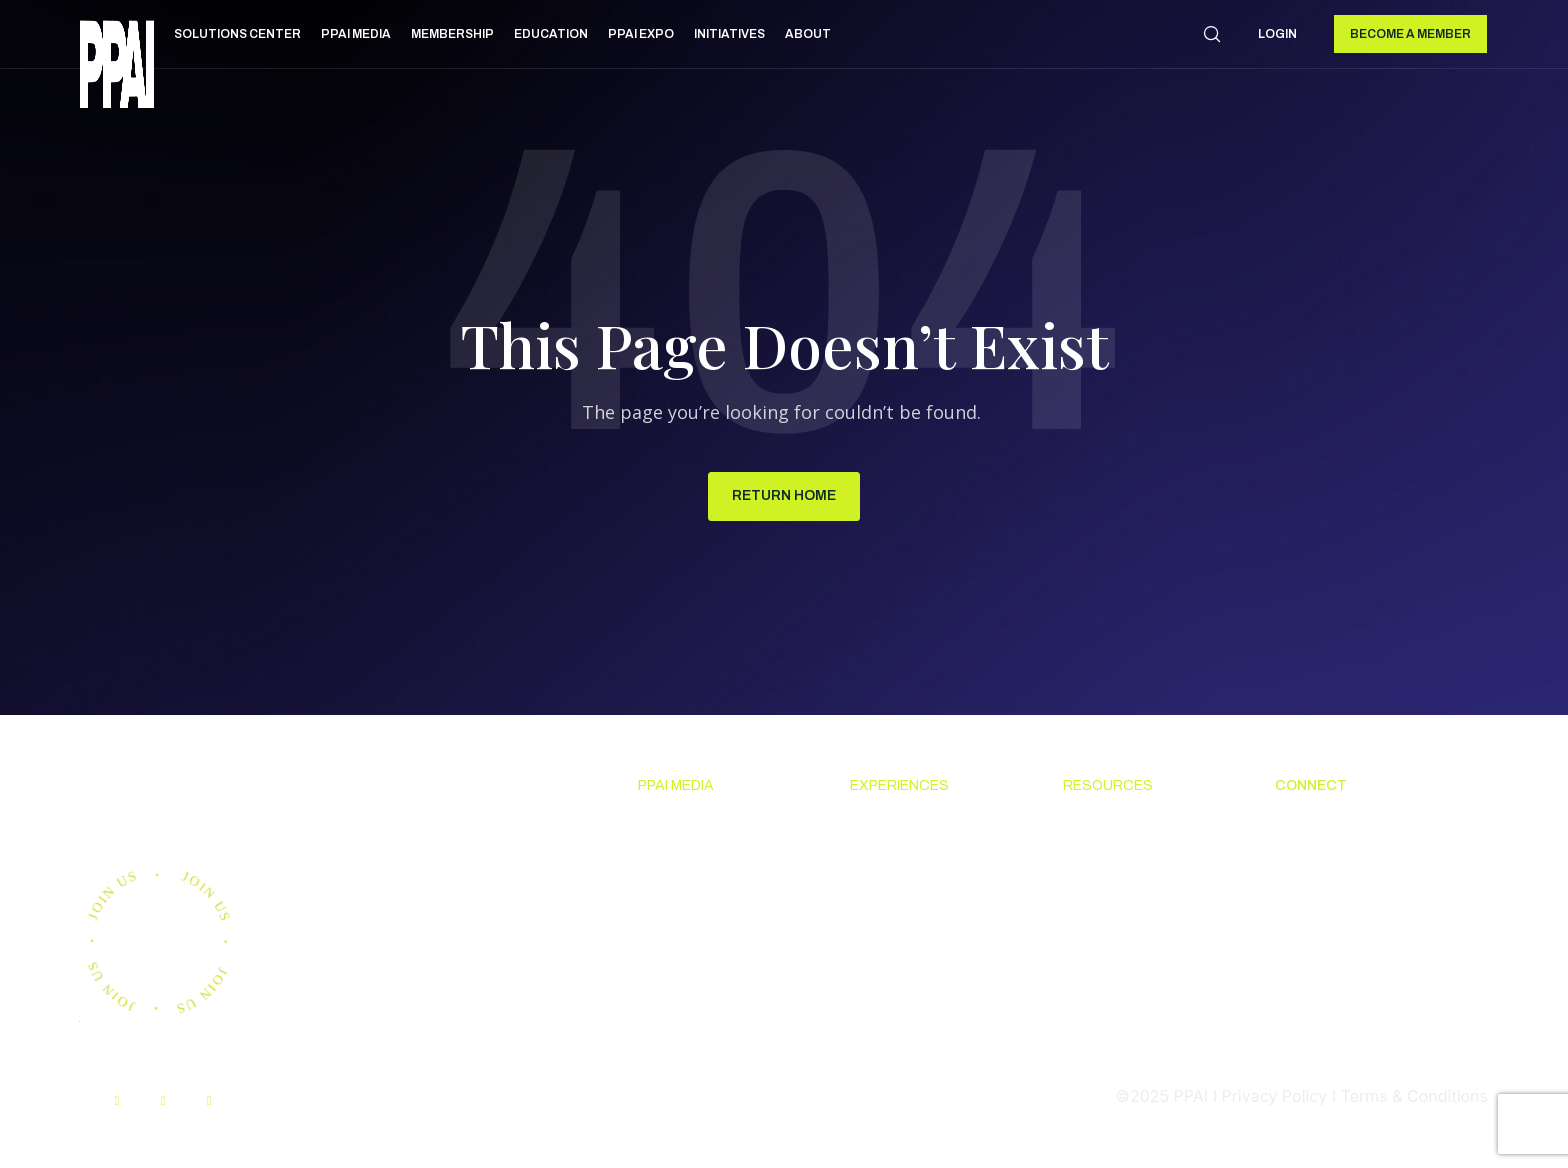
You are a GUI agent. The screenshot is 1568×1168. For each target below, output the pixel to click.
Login (1277, 34)
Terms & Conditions (1414, 1097)
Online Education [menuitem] (1126, 900)
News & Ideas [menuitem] (688, 827)
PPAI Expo (641, 34)
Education (551, 34)
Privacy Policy (1274, 1097)
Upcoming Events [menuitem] (915, 827)
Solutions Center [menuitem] (1126, 827)
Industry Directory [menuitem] (918, 937)
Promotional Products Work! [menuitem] (1357, 913)
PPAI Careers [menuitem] (1324, 999)
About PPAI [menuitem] (1317, 827)
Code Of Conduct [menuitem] (1126, 864)
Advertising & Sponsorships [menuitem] (690, 950)
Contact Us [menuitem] (1316, 864)
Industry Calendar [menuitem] (917, 900)
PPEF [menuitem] (1081, 937)
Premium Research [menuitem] (708, 864)
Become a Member (1410, 34)
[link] (117, 67)
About (808, 34)
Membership (452, 34)
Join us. (164, 800)
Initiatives (729, 34)
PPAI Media (356, 34)
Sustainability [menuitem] (1113, 1047)
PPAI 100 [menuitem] (671, 900)
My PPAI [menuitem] (1094, 973)
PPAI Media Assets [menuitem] (1132, 1010)
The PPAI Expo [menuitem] (905, 864)
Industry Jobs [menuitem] (1325, 962)
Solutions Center (237, 34)
